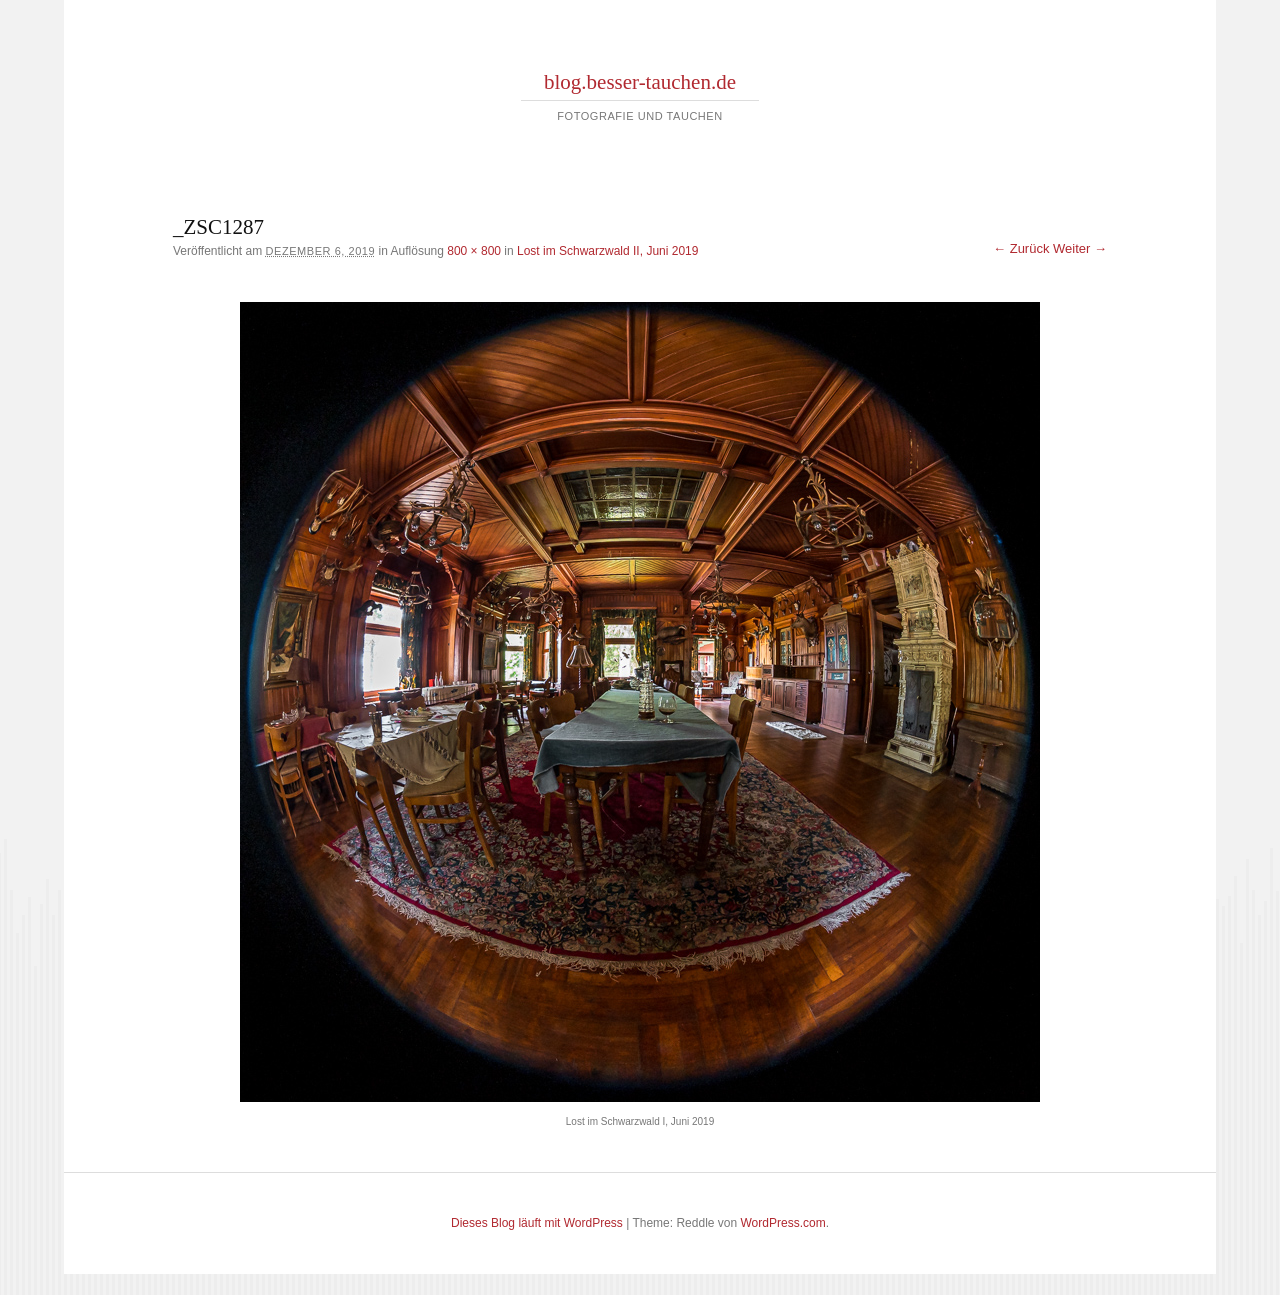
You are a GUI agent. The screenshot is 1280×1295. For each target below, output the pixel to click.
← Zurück (1021, 248)
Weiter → (1080, 248)
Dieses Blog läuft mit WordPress (537, 1223)
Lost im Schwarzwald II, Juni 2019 (607, 251)
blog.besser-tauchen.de (640, 82)
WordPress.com (783, 1223)
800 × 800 (474, 251)
